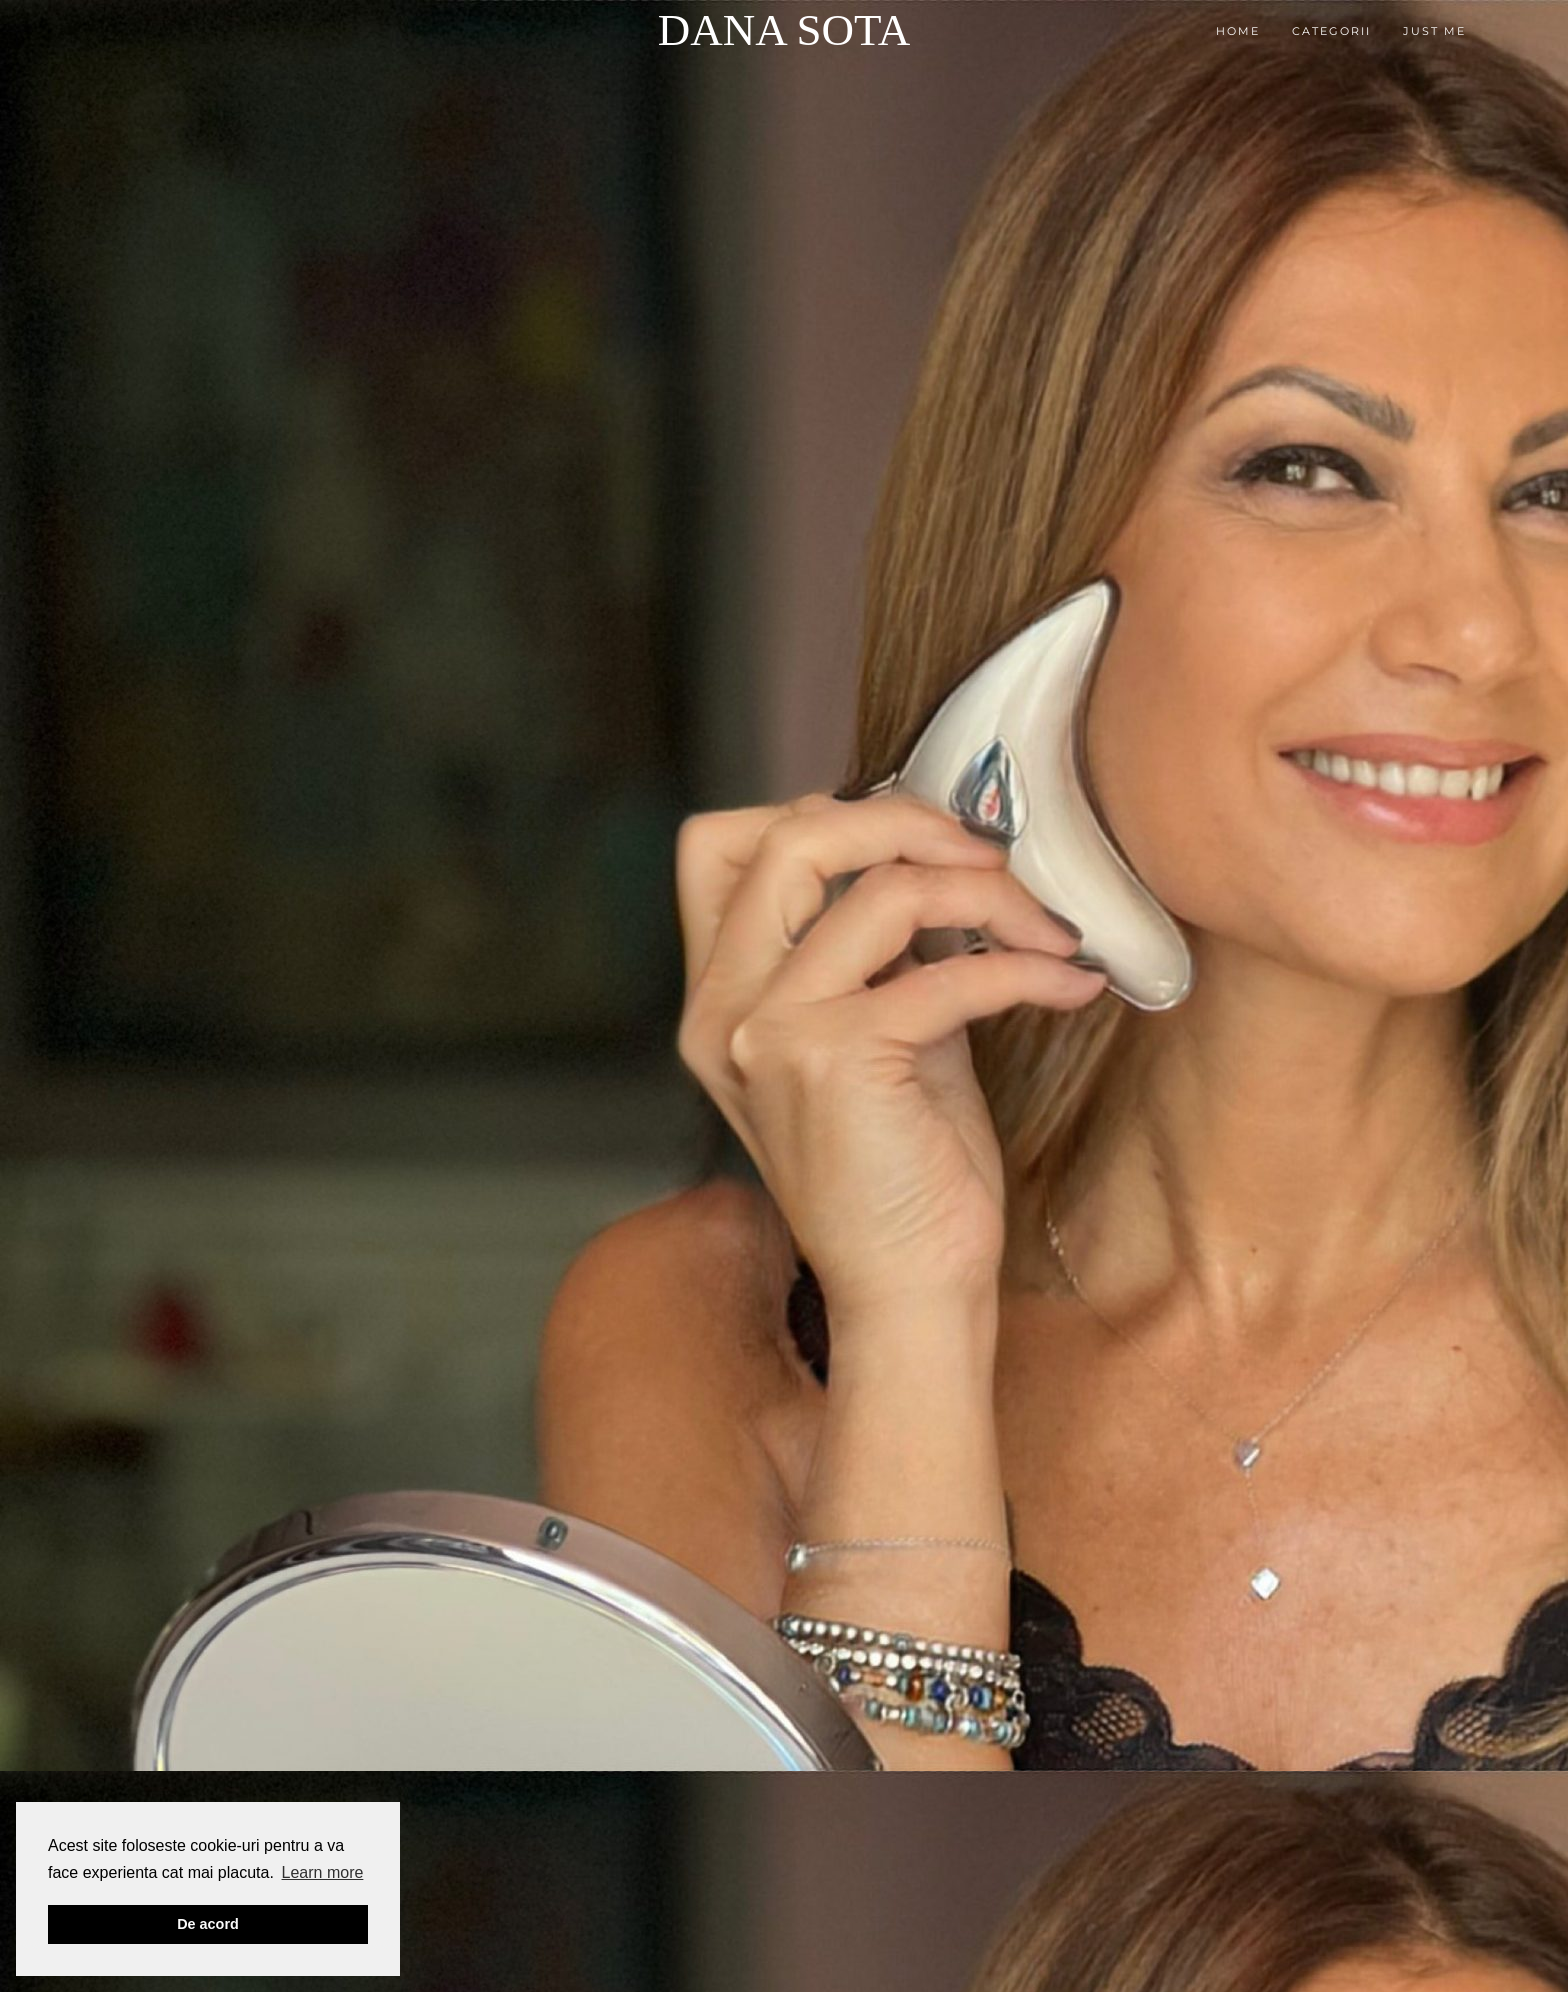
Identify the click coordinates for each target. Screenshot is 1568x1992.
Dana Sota (784, 30)
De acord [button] (208, 1924)
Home (1238, 31)
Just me (1434, 31)
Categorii (1331, 31)
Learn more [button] (323, 1872)
